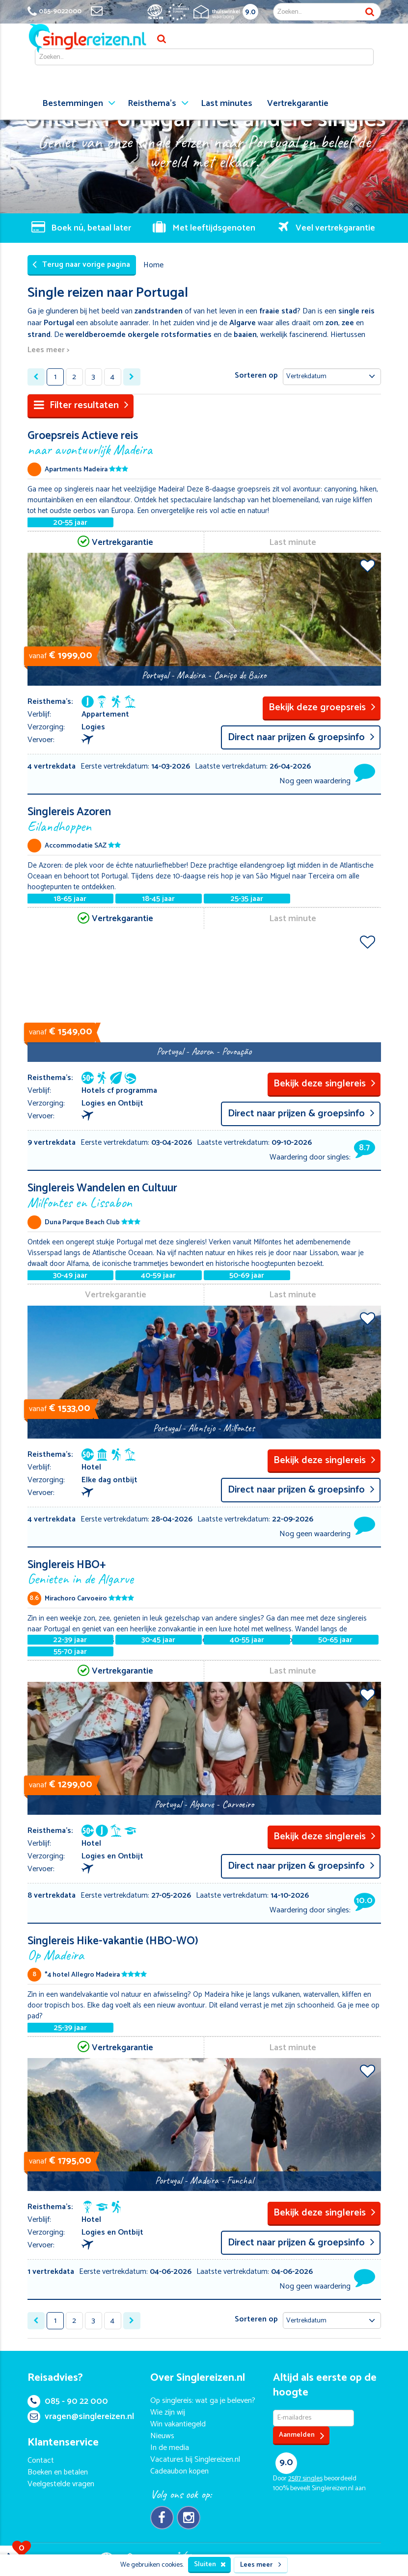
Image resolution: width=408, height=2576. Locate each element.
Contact (40, 2460)
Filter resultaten (81, 405)
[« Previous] (36, 377)
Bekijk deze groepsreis (322, 707)
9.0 (250, 12)
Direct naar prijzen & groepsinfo (301, 737)
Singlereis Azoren (204, 818)
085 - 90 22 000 (67, 2401)
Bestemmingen (72, 103)
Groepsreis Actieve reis (204, 442)
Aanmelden (302, 2435)
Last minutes (226, 103)
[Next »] (131, 377)
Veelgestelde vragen (60, 2484)
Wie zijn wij (167, 2412)
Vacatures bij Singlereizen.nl (195, 2459)
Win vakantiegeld (178, 2424)
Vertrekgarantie (297, 103)
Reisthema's (152, 103)
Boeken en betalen (57, 2472)
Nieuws (162, 2436)
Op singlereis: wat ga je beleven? (202, 2400)
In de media (169, 2447)
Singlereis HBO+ (204, 1571)
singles (305, 2478)
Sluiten (210, 2564)
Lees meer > (48, 350)
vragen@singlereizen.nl (80, 2416)
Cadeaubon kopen (179, 2471)
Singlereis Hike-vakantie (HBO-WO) (204, 1947)
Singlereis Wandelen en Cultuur (204, 1194)
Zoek (369, 12)
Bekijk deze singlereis (324, 1084)
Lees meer (260, 2565)
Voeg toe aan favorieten (367, 565)
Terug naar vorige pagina (81, 264)
